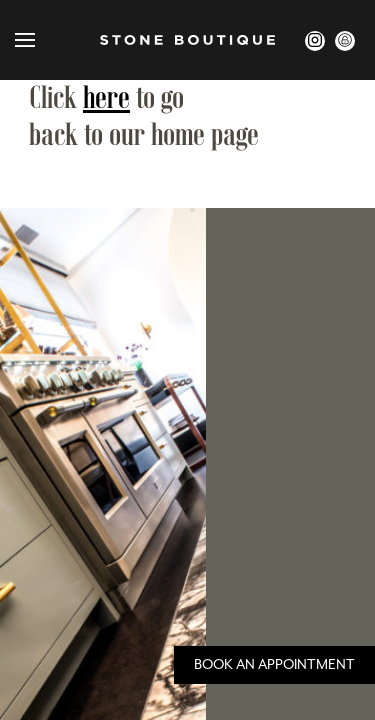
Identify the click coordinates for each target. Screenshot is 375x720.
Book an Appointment (274, 665)
